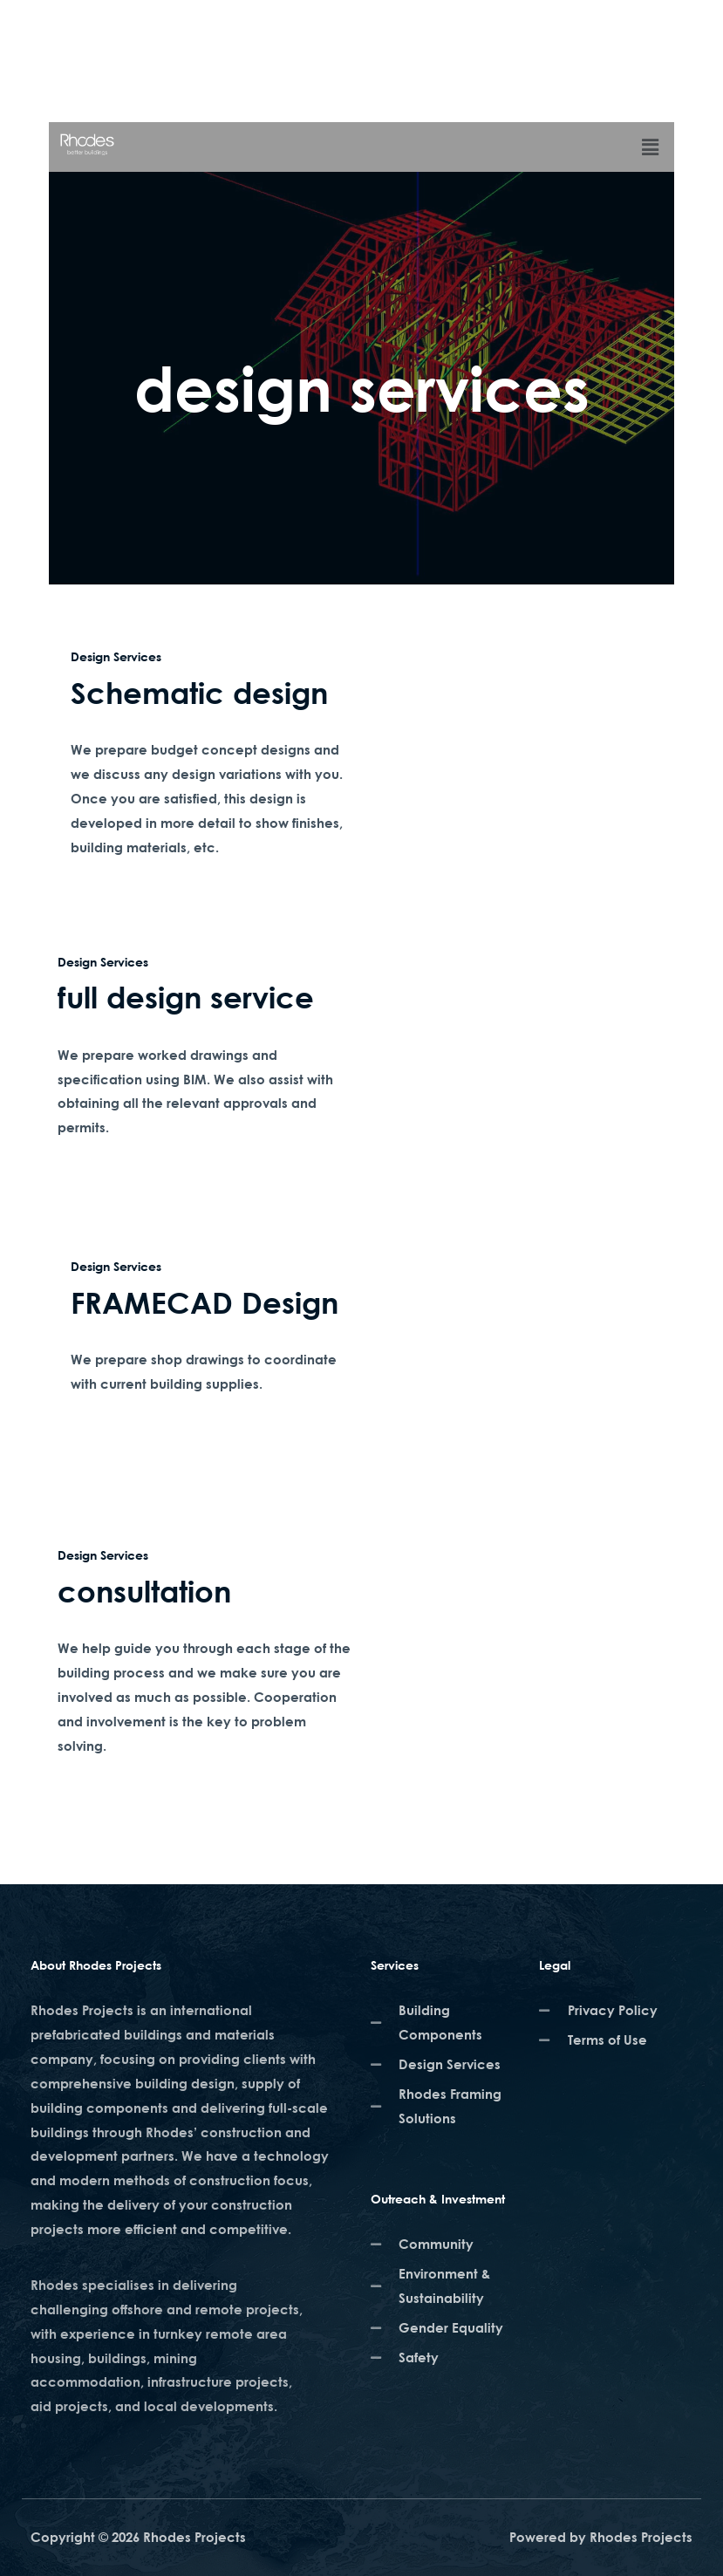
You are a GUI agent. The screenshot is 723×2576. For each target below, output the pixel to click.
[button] (650, 147)
